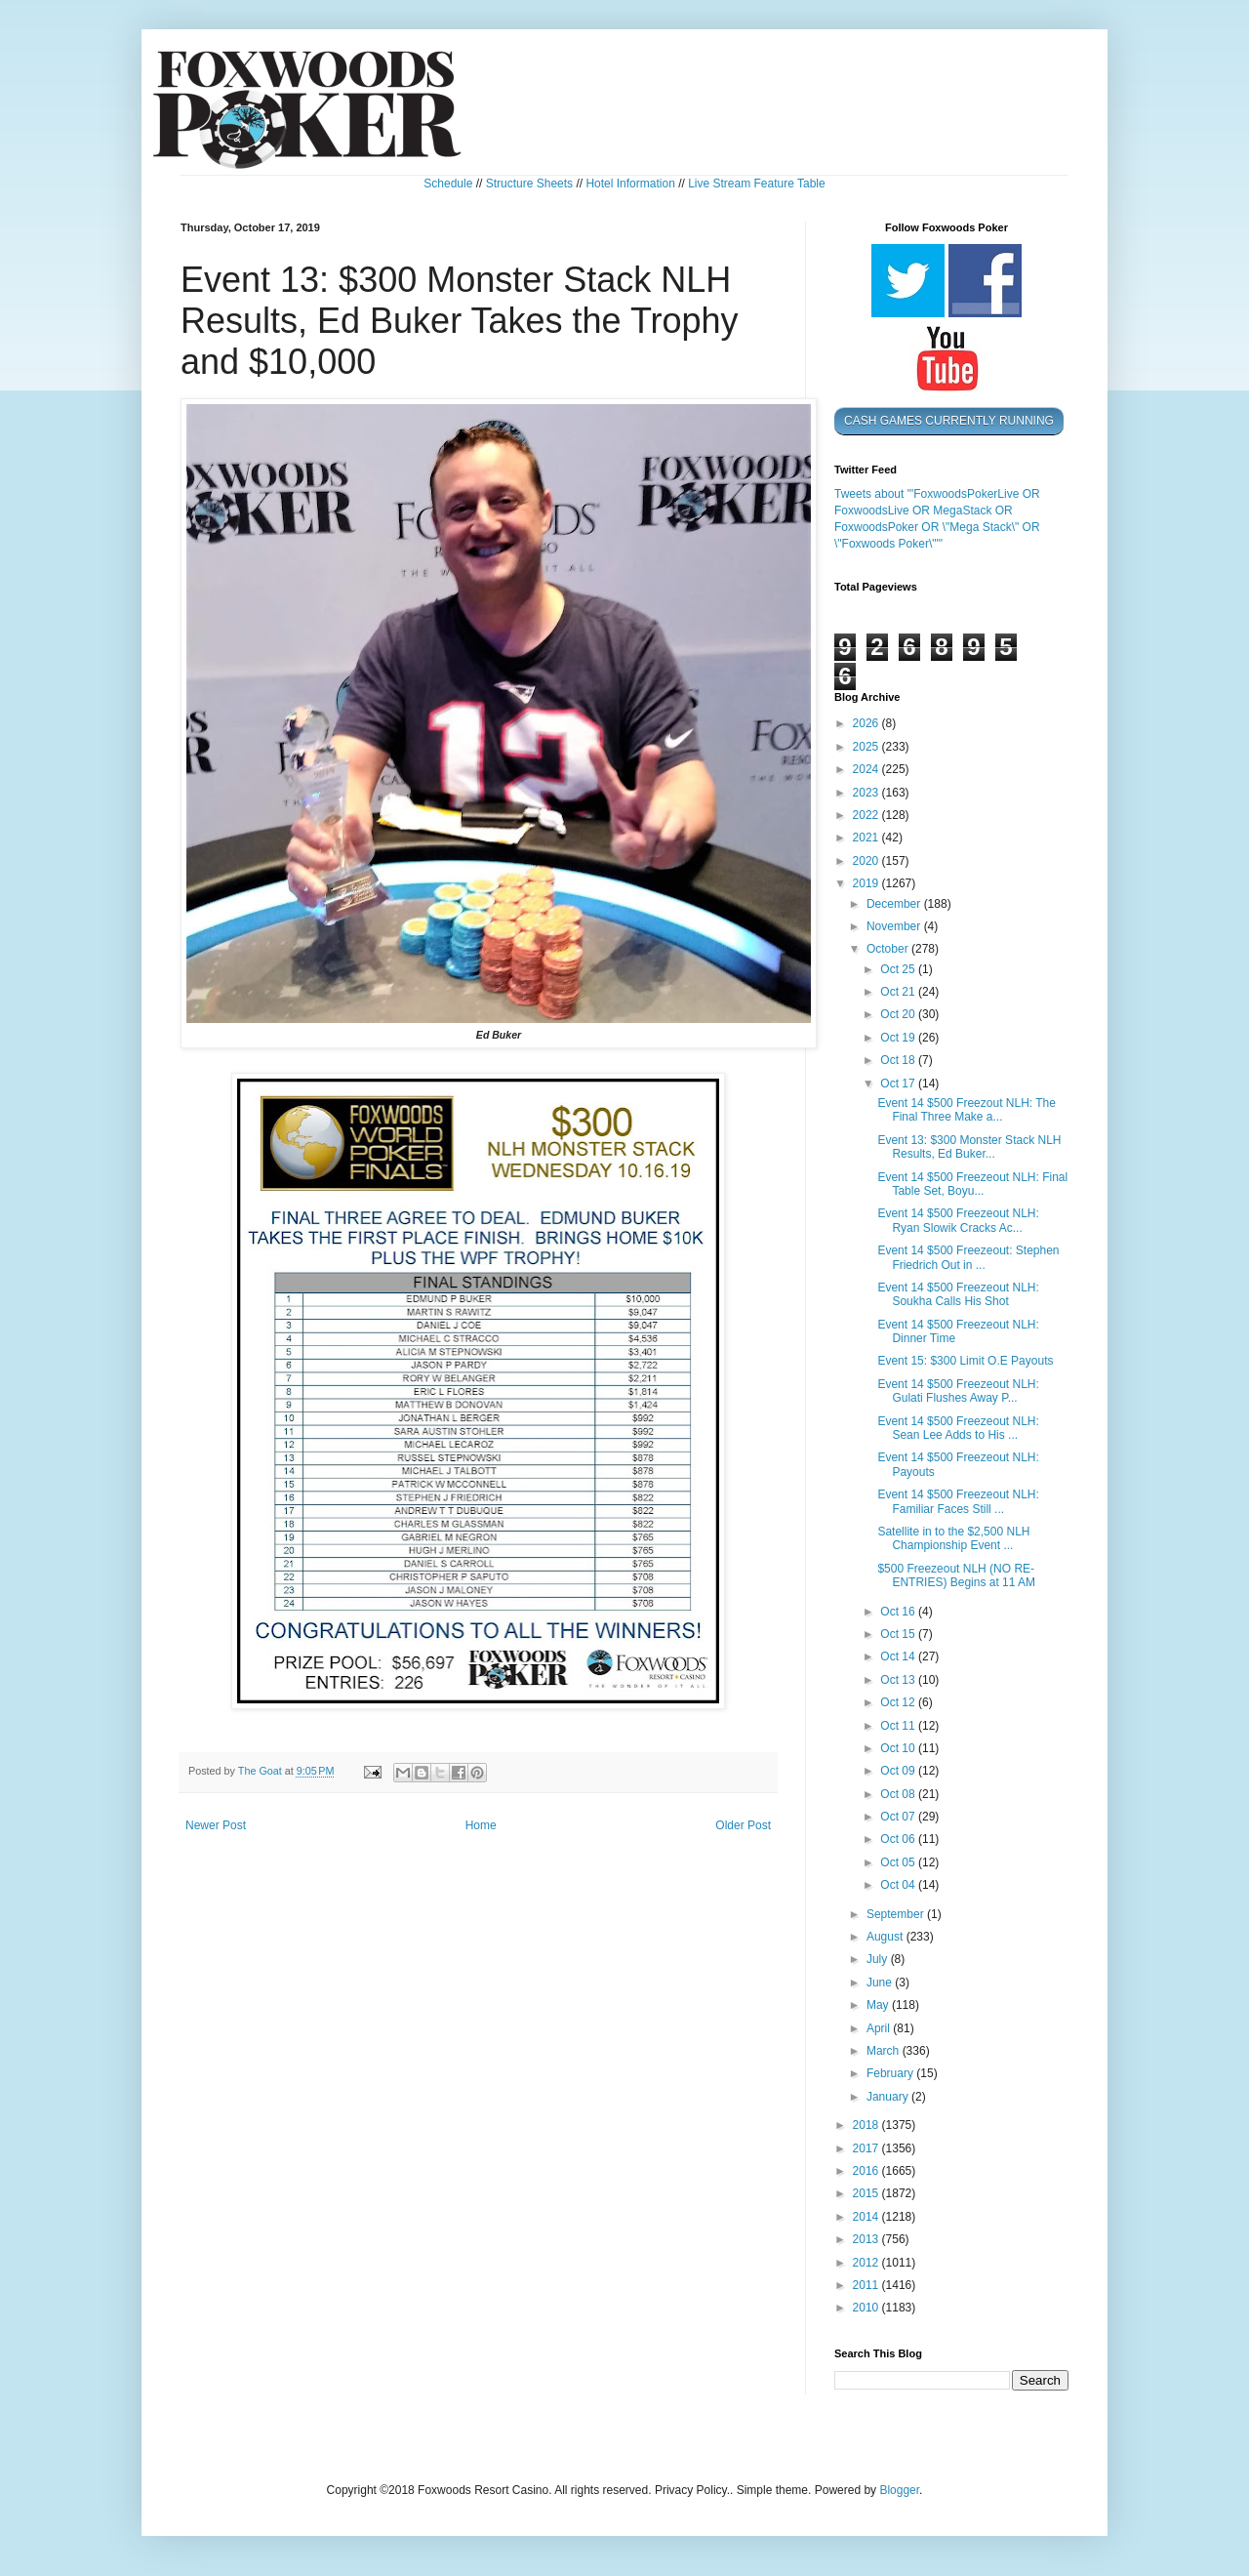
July (878, 1959)
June (880, 1982)
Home (481, 1825)
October (888, 949)
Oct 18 (899, 1060)
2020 (867, 861)
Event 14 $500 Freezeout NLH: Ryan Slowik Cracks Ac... (957, 1220)
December (895, 904)
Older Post (743, 1825)
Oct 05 (899, 1862)
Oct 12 (899, 1702)
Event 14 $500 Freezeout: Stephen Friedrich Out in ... (968, 1257)
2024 (867, 769)
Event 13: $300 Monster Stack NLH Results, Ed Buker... (969, 1147)
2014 (867, 2217)
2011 (867, 2285)
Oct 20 (899, 1014)
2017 (867, 2148)
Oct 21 (899, 992)
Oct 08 (899, 1794)
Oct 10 (899, 1748)
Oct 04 (899, 1885)
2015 (867, 2193)
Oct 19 (899, 1037)
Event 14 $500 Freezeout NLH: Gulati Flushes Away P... (957, 1391)
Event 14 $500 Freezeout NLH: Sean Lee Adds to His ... (957, 1428)
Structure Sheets (529, 183)
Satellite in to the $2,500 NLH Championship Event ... (953, 1538)
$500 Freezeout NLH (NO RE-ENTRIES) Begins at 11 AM (956, 1575)
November (895, 926)
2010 (867, 2307)
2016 (867, 2171)
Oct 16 (899, 1611)
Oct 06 (899, 1839)
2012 (867, 2262)
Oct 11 (899, 1726)
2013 (867, 2239)
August (886, 1936)
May (879, 2005)
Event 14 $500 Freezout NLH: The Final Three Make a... (966, 1110)
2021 (867, 837)
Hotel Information (629, 183)
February (891, 2073)
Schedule (447, 183)
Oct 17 (899, 1083)
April (879, 2028)
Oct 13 (899, 1680)
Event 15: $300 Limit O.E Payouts (965, 1361)
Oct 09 (899, 1771)
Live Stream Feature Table (757, 183)
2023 (867, 792)
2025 (867, 747)
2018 (867, 2125)
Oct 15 (899, 1634)
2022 (867, 815)
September (896, 1914)
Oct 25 (899, 969)
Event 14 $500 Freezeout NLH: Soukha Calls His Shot (957, 1294)
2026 (867, 723)
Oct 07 (899, 1816)
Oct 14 (899, 1656)
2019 (867, 883)
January (888, 2097)
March (884, 2051)
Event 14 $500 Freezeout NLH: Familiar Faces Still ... (957, 1501)
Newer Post (215, 1825)
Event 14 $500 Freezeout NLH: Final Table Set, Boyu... (972, 1184)
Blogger (899, 2490)
